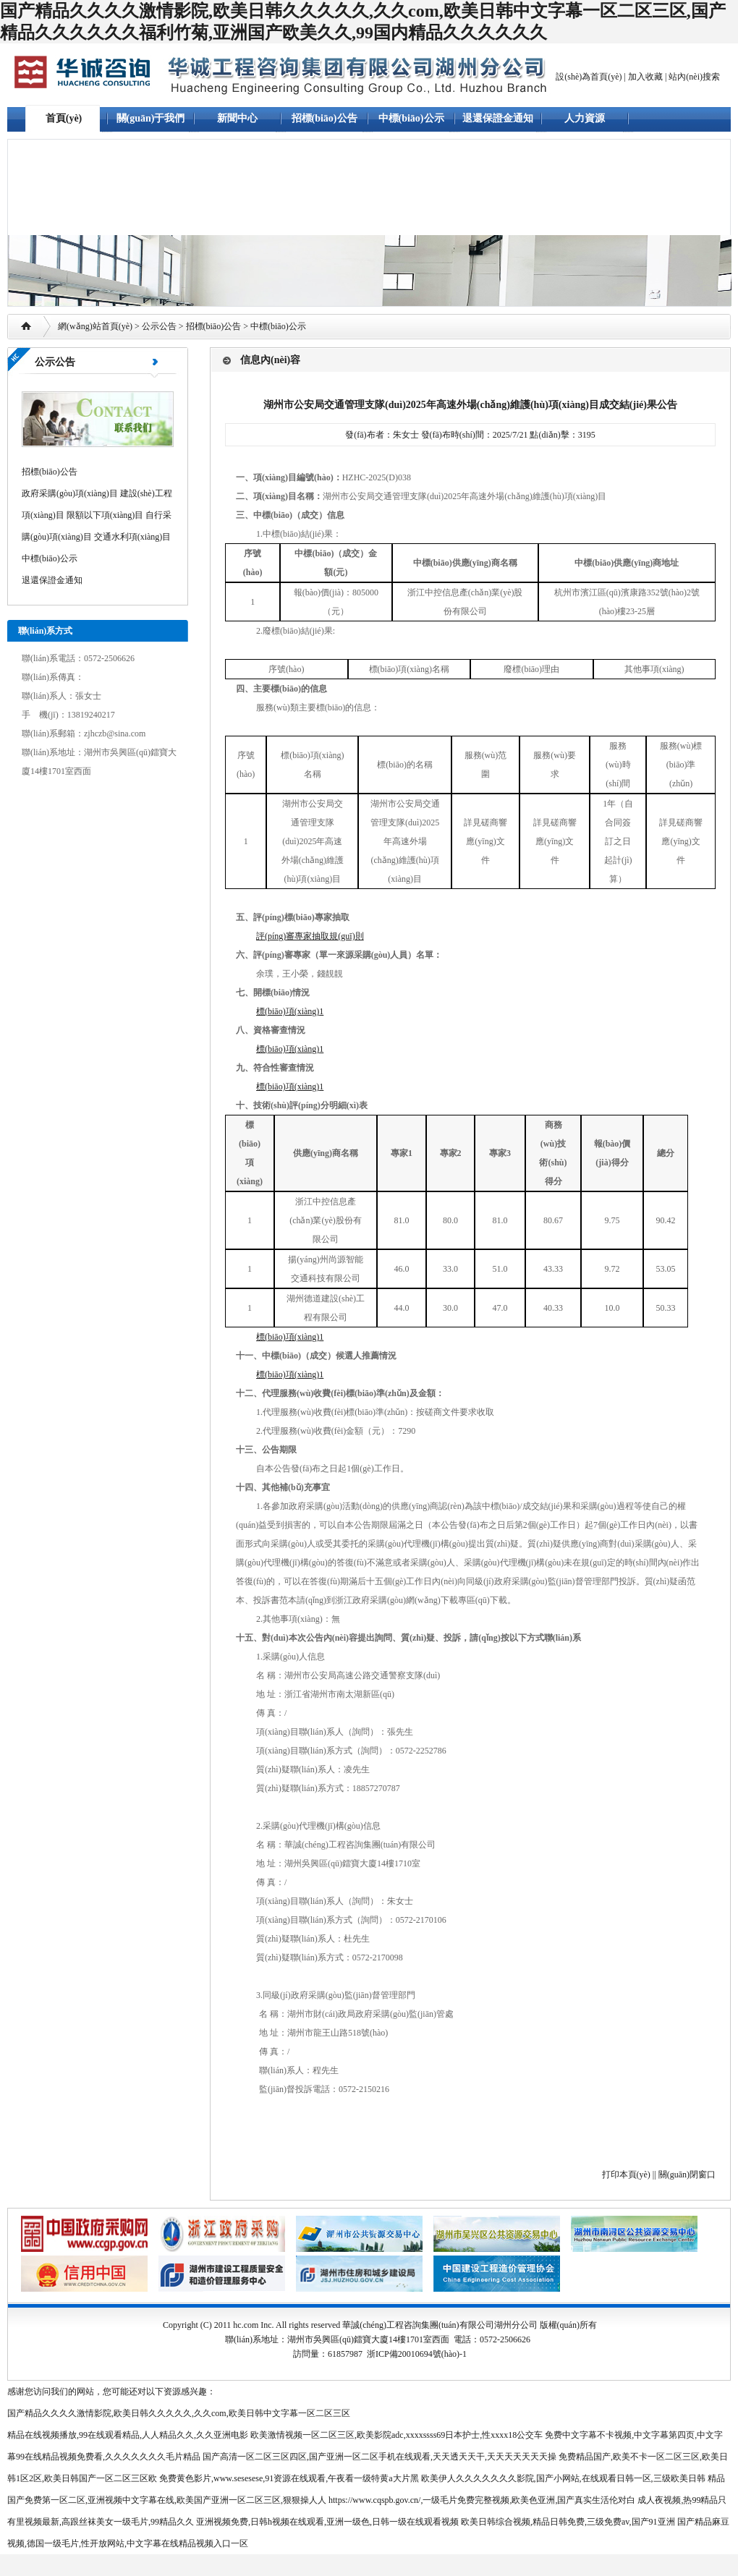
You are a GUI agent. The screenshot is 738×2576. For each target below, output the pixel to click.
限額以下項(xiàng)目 (105, 515)
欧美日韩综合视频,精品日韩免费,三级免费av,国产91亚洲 (568, 2522)
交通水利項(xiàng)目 (132, 537)
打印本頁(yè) (626, 2174)
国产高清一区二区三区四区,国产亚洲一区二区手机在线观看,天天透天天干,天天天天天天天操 (379, 2457)
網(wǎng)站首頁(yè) (95, 326)
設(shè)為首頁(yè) (589, 77)
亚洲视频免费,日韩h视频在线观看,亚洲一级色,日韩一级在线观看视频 (327, 2522)
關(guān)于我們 (150, 118)
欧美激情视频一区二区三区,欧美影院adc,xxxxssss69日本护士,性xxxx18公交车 (396, 2435)
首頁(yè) (64, 118)
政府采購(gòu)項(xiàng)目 (70, 493)
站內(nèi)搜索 (694, 77)
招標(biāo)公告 (324, 118)
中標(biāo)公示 (411, 118)
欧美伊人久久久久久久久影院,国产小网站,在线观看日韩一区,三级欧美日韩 (563, 2478)
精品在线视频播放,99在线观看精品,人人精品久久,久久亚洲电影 (127, 2435)
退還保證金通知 (497, 118)
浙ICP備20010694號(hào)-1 (417, 2354)
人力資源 (584, 118)
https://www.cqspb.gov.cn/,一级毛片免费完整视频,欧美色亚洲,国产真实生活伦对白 (481, 2500)
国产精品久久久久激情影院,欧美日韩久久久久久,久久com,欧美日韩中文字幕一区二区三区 (178, 2413)
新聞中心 (237, 118)
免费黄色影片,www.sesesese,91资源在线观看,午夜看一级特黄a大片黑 (289, 2478)
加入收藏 (645, 77)
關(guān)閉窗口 (687, 2174)
